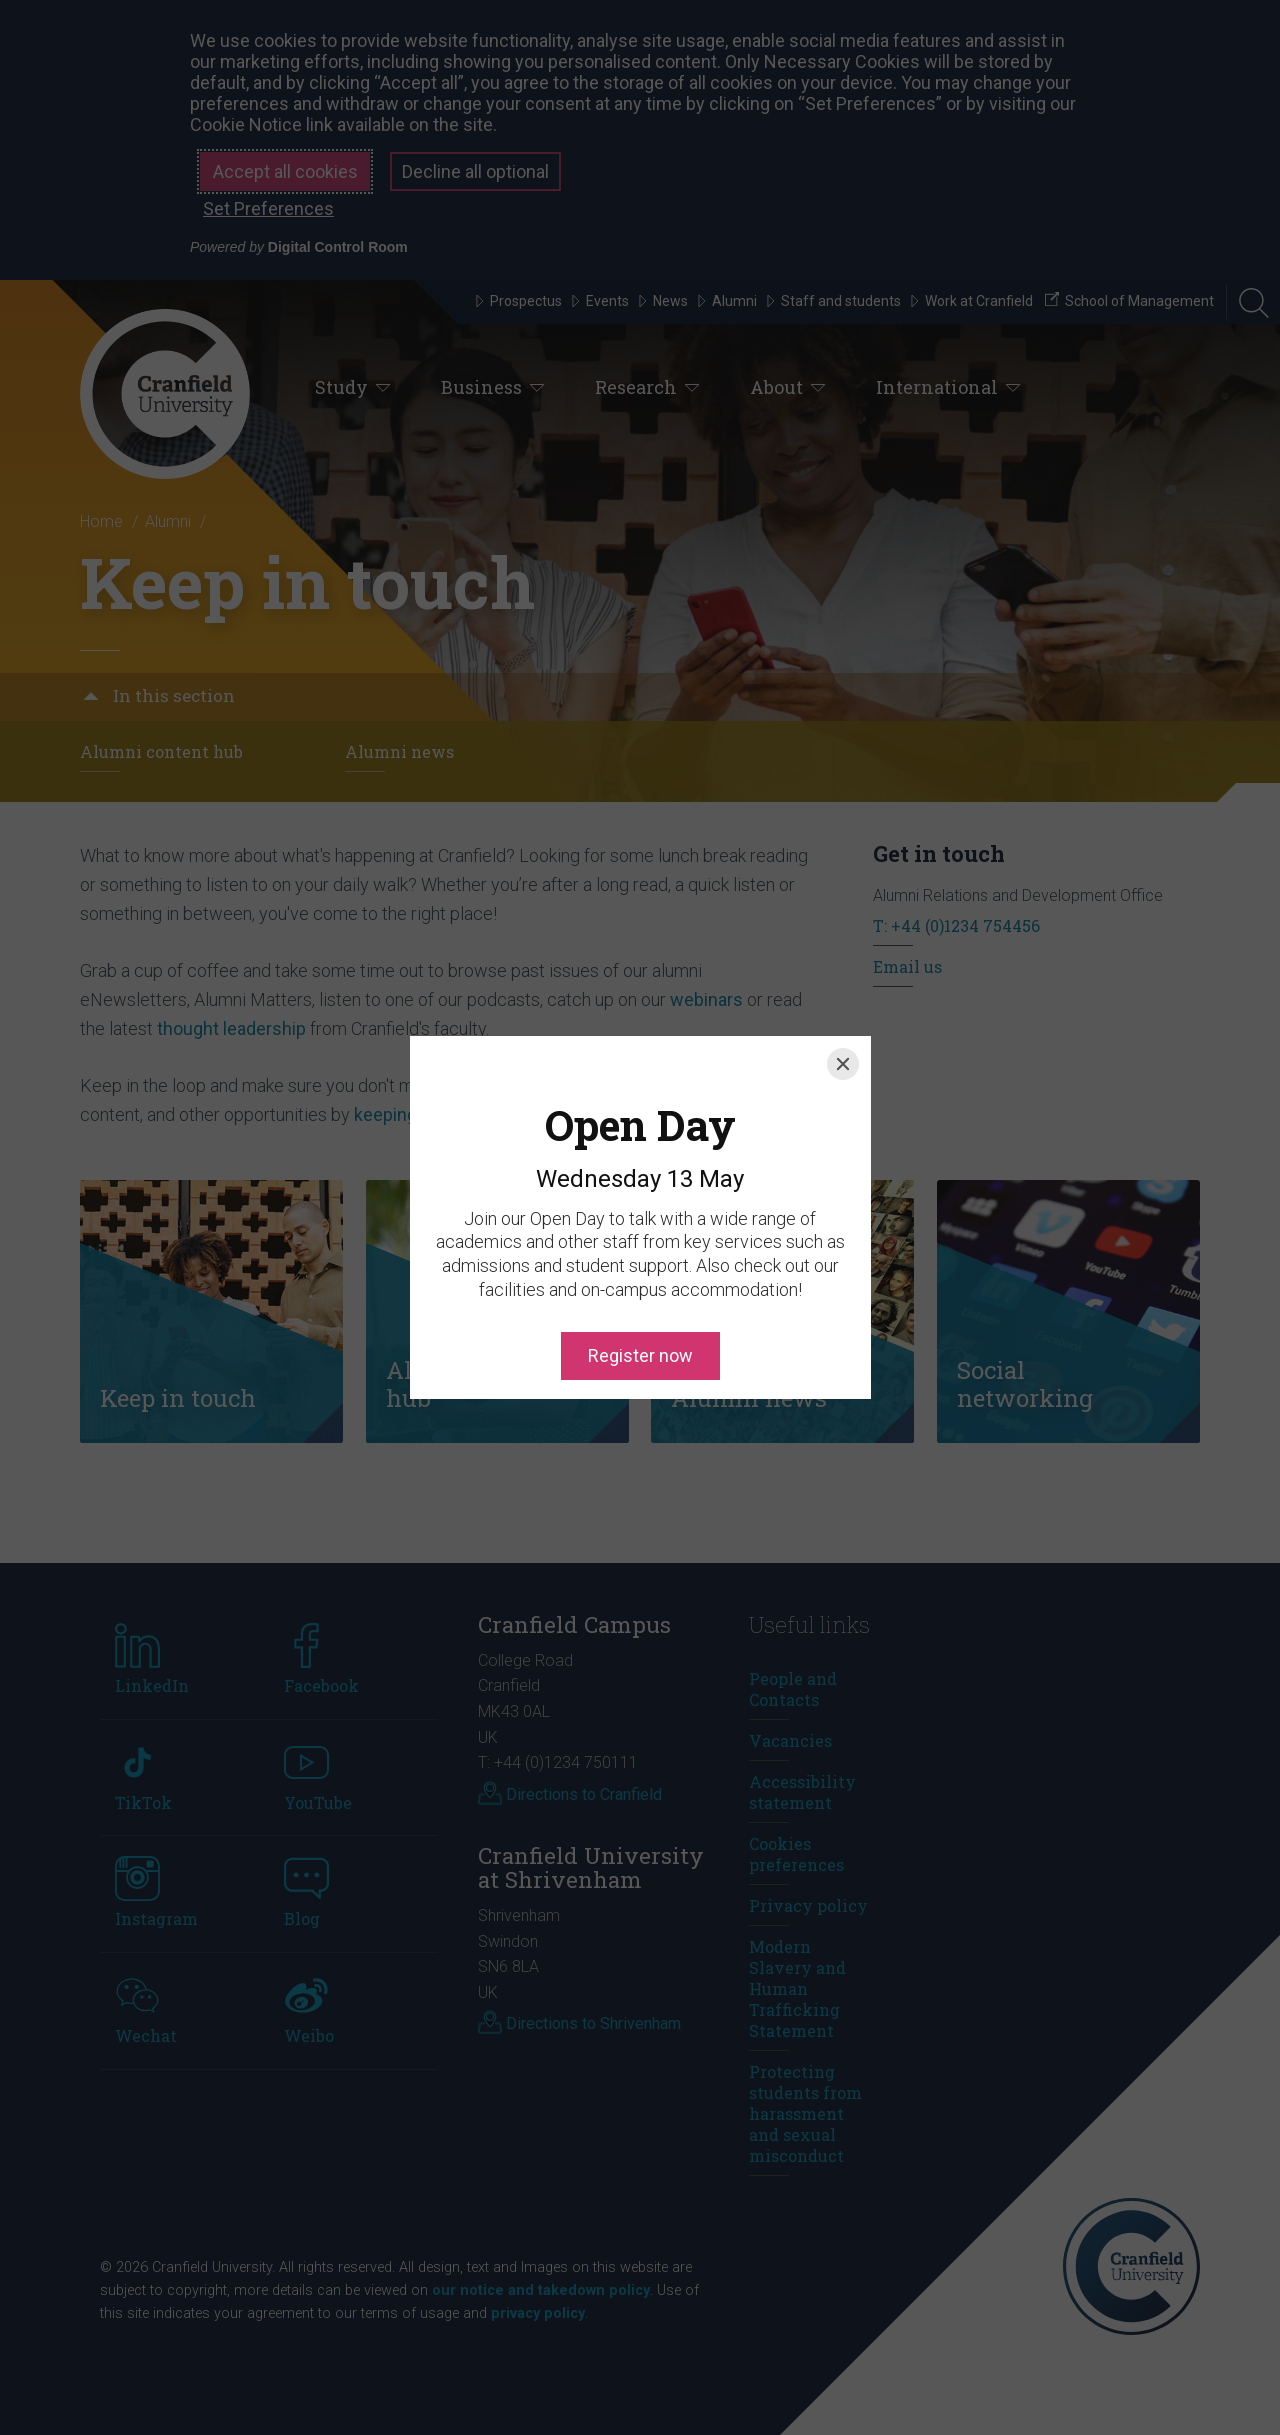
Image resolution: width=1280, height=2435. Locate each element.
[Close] (843, 974)
